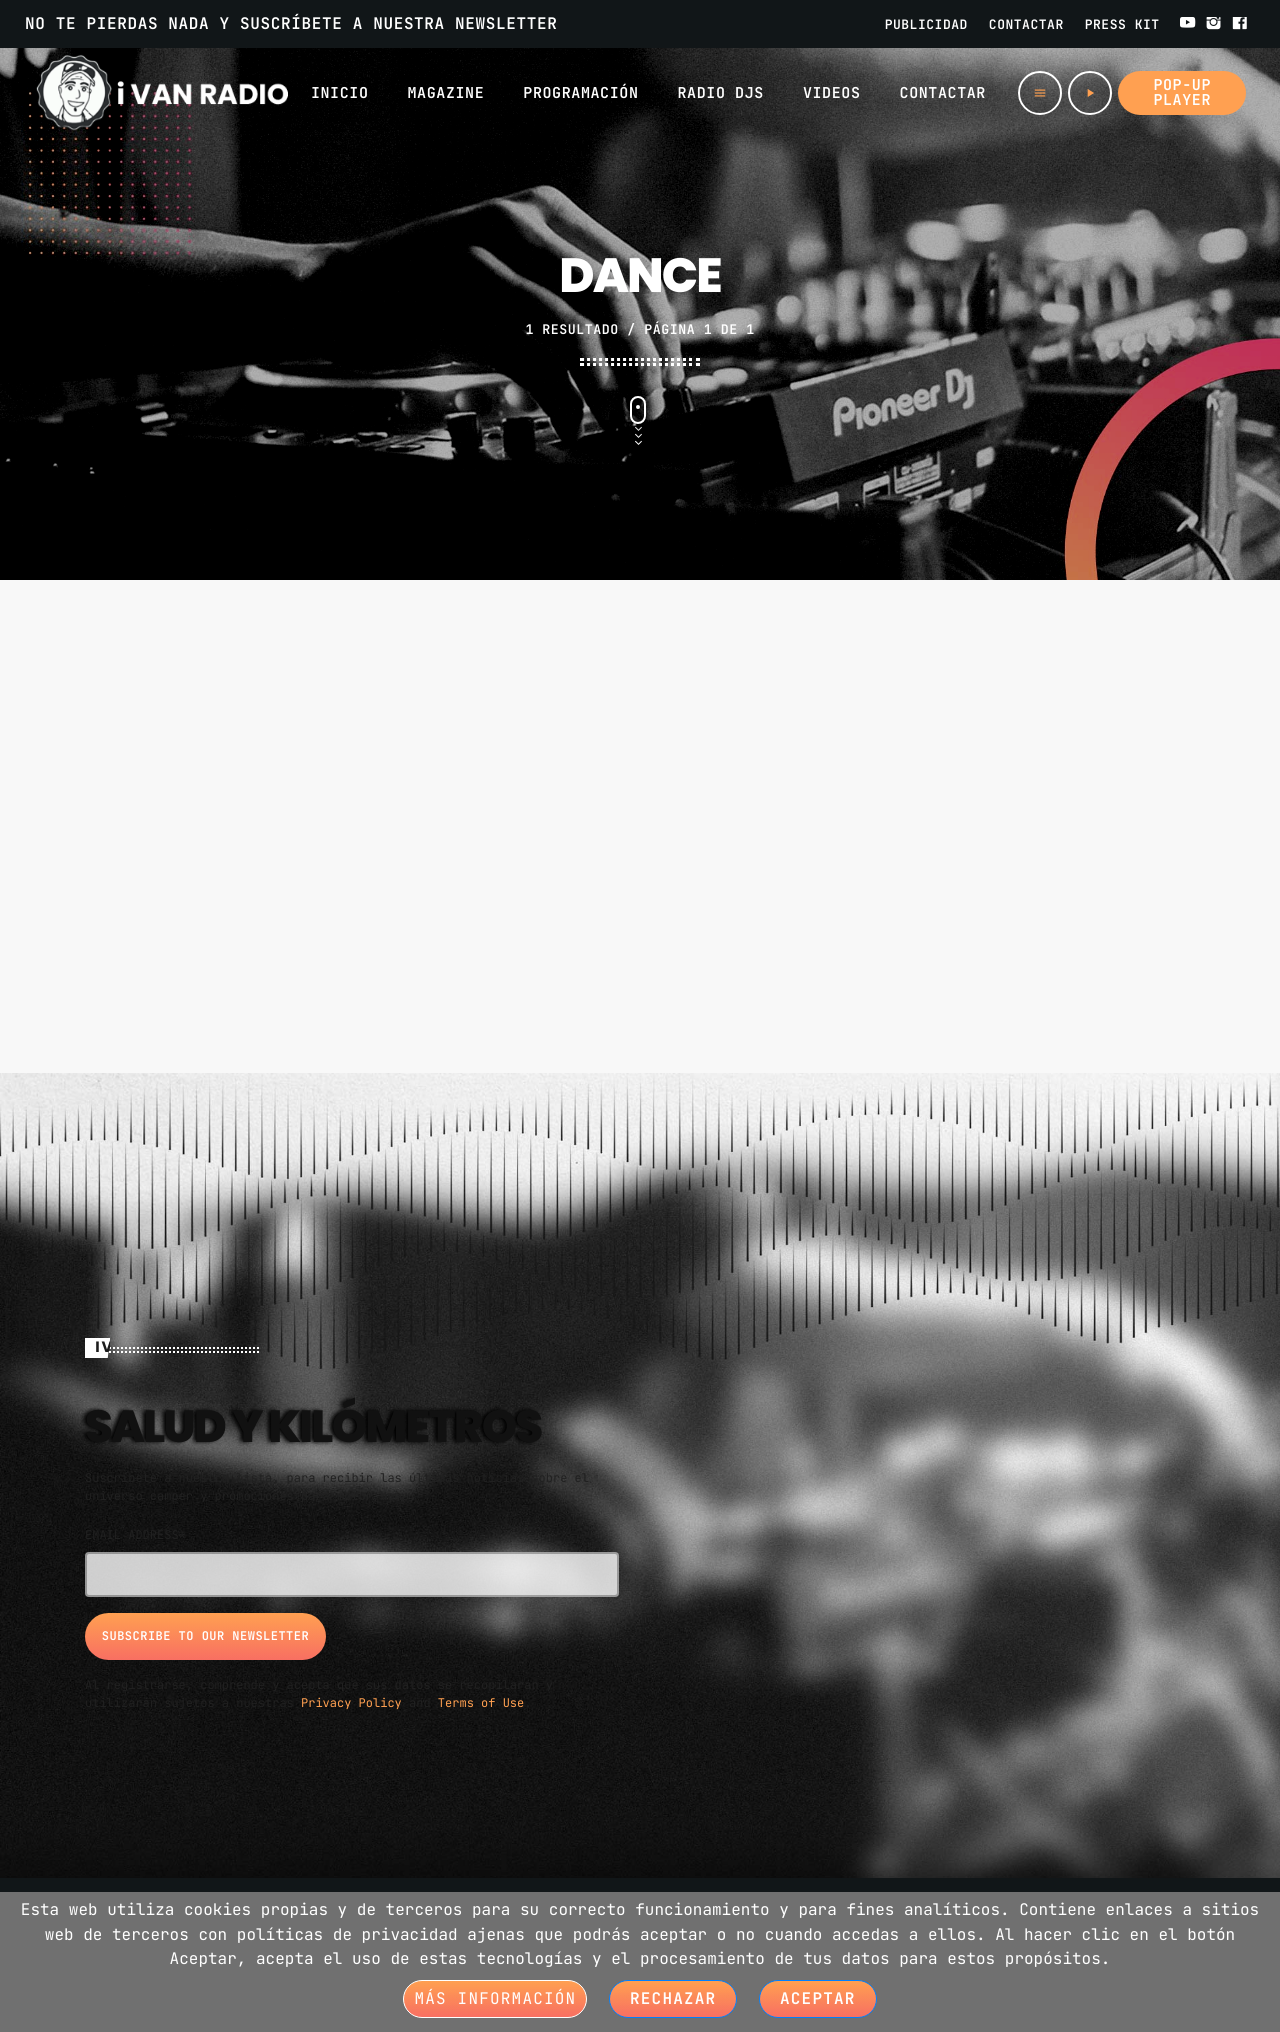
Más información (495, 1998)
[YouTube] (1188, 24)
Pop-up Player (1182, 92)
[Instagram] (1214, 24)
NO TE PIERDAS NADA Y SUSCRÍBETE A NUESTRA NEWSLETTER (291, 23)
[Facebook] (1240, 24)
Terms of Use (481, 1701)
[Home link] (162, 93)
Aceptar (818, 1998)
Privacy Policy (351, 1701)
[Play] (1090, 93)
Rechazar (673, 1998)
